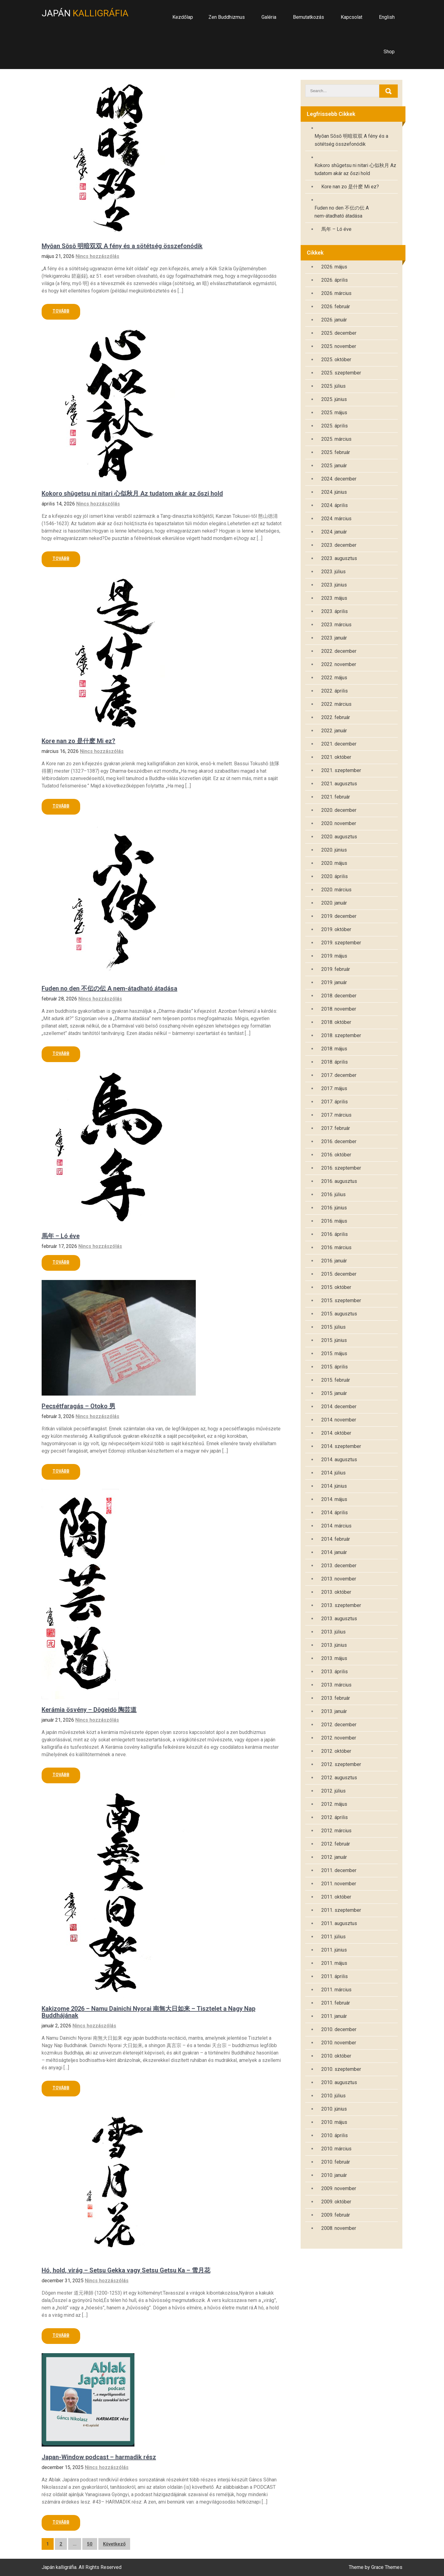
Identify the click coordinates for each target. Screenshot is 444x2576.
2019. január (334, 982)
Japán (85, 13)
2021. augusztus (339, 784)
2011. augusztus (339, 1923)
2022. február (335, 717)
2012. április (334, 1817)
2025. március (336, 439)
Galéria (268, 17)
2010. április (334, 2135)
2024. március (336, 518)
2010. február (335, 2162)
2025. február (335, 452)
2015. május (334, 1353)
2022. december (338, 651)
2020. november (338, 823)
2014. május (334, 1499)
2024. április (334, 505)
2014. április (334, 1512)
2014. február (335, 1539)
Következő (114, 2544)
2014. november (338, 1420)
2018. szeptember (341, 1035)
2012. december (338, 1725)
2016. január (334, 1261)
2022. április (334, 691)
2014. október (336, 1433)
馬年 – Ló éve (61, 1236)
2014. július (333, 1473)
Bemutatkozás (308, 17)
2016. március (336, 1247)
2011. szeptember (341, 1910)
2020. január (334, 903)
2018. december (338, 996)
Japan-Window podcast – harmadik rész (99, 2457)
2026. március (336, 293)
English (387, 17)
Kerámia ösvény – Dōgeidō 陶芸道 (89, 1709)
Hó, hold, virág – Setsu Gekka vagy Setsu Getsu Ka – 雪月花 (126, 2270)
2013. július (333, 1632)
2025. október (336, 359)
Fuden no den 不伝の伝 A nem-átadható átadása (109, 988)
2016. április (334, 1234)
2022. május (334, 678)
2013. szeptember (341, 1605)
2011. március (336, 1990)
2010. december (338, 2029)
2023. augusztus (339, 558)
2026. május (334, 267)
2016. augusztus (339, 1181)
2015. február (335, 1380)
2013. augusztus (339, 1618)
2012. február (335, 1844)
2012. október (336, 1751)
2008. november (338, 2228)
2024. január (334, 532)
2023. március (336, 625)
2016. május (334, 1221)
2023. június (334, 585)
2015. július (333, 1327)
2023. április (334, 611)
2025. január (334, 465)
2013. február (335, 1698)
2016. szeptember (341, 1168)
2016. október (336, 1155)
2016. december (338, 1141)
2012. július (333, 1791)
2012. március (336, 1831)
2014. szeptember (341, 1446)
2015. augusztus (339, 1314)
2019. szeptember (341, 943)
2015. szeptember (341, 1300)
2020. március (336, 890)
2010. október (336, 2056)
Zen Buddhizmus (226, 17)
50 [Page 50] (89, 2544)
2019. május (334, 956)
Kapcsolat (351, 17)
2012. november (338, 1738)
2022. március (336, 704)
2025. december (338, 333)
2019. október (336, 929)
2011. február (335, 2003)
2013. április (334, 1671)
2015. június (334, 1340)
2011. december (338, 1870)
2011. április (334, 1976)
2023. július (333, 571)
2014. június (334, 1486)
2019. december (338, 916)
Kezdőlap (182, 17)
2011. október (336, 1897)
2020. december (338, 810)
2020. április (334, 876)
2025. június (334, 399)
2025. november (338, 346)
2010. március (336, 2149)
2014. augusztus (339, 1459)
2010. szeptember (341, 2069)
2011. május (334, 1963)
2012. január (334, 1857)
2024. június (334, 492)
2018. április (334, 1062)
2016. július (333, 1194)
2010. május (334, 2122)
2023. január (334, 638)
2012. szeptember (341, 1764)
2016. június (334, 1208)
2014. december (338, 1406)
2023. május (334, 598)
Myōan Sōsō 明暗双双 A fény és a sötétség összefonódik (122, 246)
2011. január (334, 2016)
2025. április (334, 426)
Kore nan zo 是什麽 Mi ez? (78, 741)
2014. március (336, 1526)
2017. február (335, 1128)
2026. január (334, 320)
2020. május (334, 863)
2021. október (336, 757)
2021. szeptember (341, 770)
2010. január (334, 2175)
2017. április (334, 1102)
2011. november (338, 1884)
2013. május (334, 1658)
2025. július (333, 386)
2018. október (336, 1022)
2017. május (334, 1088)
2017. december (338, 1075)
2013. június (334, 1645)
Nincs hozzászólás (97, 256)
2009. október (336, 2202)
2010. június (334, 2109)
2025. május (334, 412)
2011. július (333, 1937)
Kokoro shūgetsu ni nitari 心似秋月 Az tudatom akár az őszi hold (132, 493)
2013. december (338, 1565)
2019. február (335, 969)
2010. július (333, 2096)
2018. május (334, 1049)
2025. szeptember (341, 373)
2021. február (335, 797)
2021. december (338, 744)
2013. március (336, 1685)
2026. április (334, 280)
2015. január (334, 1393)
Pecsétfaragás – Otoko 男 (78, 1406)
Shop (389, 52)
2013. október (336, 1592)
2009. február (335, 2215)
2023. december (338, 545)
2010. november (338, 2043)
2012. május (334, 1804)
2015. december (338, 1274)
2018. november (338, 1009)
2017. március (336, 1115)
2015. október (336, 1287)
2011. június (334, 1950)
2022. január (334, 731)
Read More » (61, 312)
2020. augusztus (339, 837)
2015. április (334, 1367)
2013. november (338, 1579)
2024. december (338, 479)
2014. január (334, 1552)
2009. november (338, 2188)
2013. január (334, 1711)
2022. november (338, 664)
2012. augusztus (339, 1778)
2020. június (334, 850)
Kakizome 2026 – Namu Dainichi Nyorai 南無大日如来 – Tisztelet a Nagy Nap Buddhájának (148, 2012)
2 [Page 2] (61, 2544)
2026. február (335, 306)
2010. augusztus (339, 2082)
